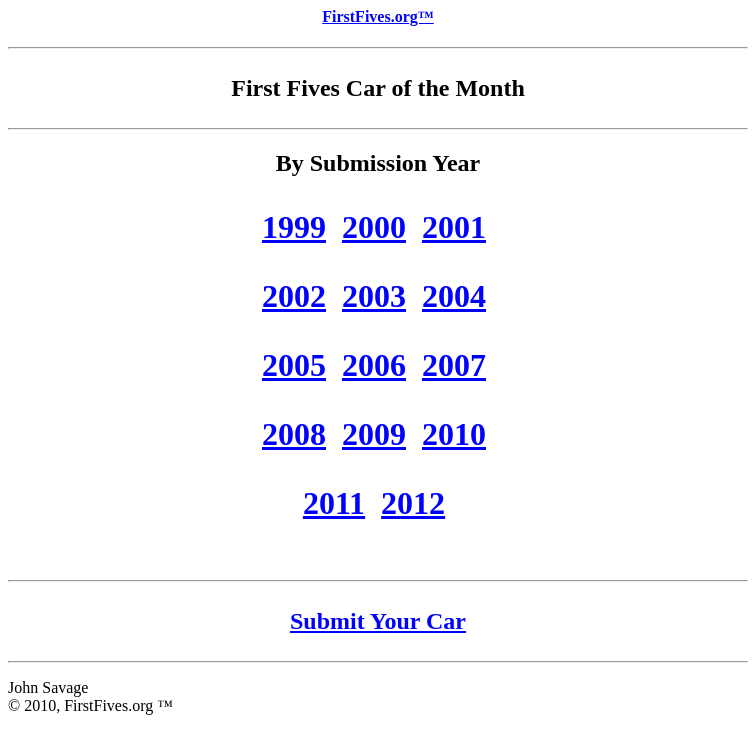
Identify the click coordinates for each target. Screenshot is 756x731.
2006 (374, 365)
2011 (334, 503)
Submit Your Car (378, 621)
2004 (454, 296)
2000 (374, 227)
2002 (294, 296)
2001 (454, 227)
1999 (294, 227)
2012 (413, 503)
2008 (294, 434)
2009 (374, 434)
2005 (294, 365)
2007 (454, 365)
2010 (454, 434)
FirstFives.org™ (378, 16)
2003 (374, 296)
